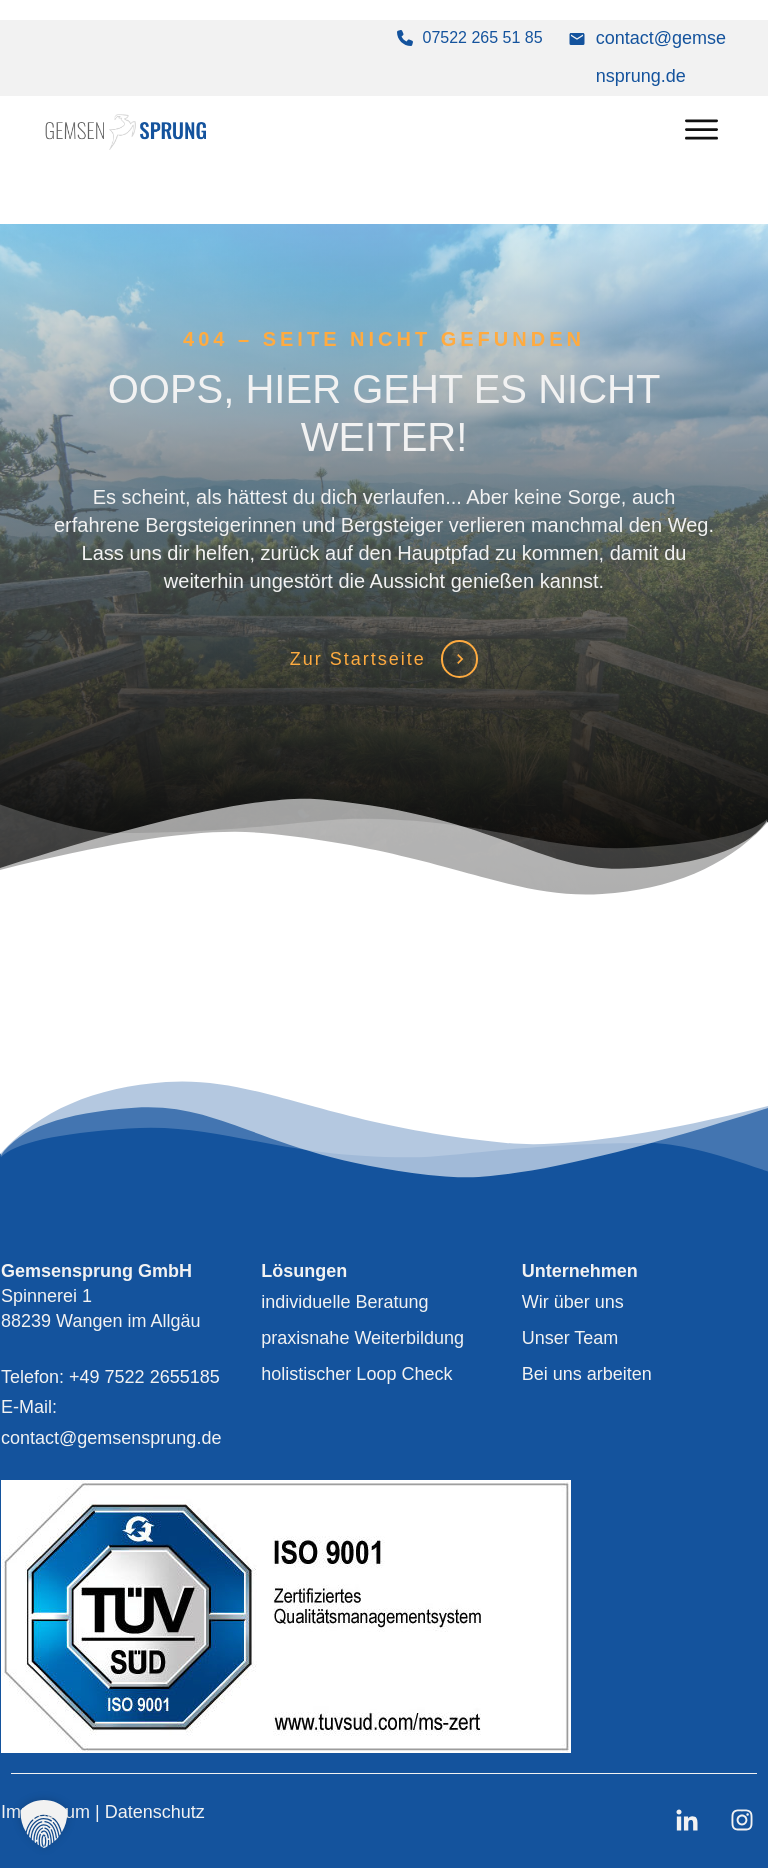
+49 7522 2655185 (144, 1377)
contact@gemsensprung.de (111, 1438)
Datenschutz (155, 1812)
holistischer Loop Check (356, 1374)
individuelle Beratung (344, 1302)
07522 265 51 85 (483, 37)
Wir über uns (573, 1302)
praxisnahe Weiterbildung (362, 1338)
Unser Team (570, 1338)
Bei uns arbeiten (587, 1374)
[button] (44, 1824)
